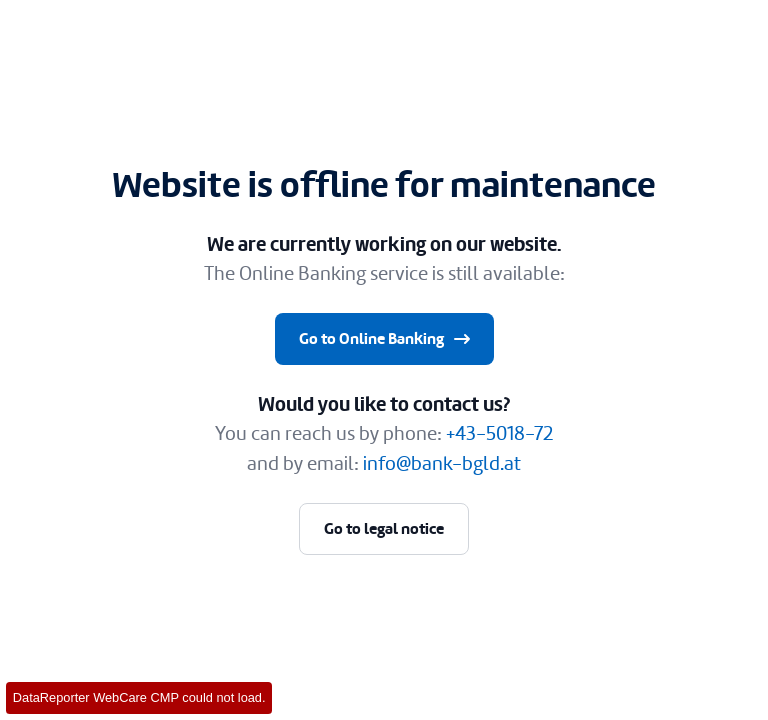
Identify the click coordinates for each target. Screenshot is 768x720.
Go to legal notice (384, 528)
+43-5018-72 (499, 433)
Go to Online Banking (386, 339)
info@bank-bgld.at (442, 463)
